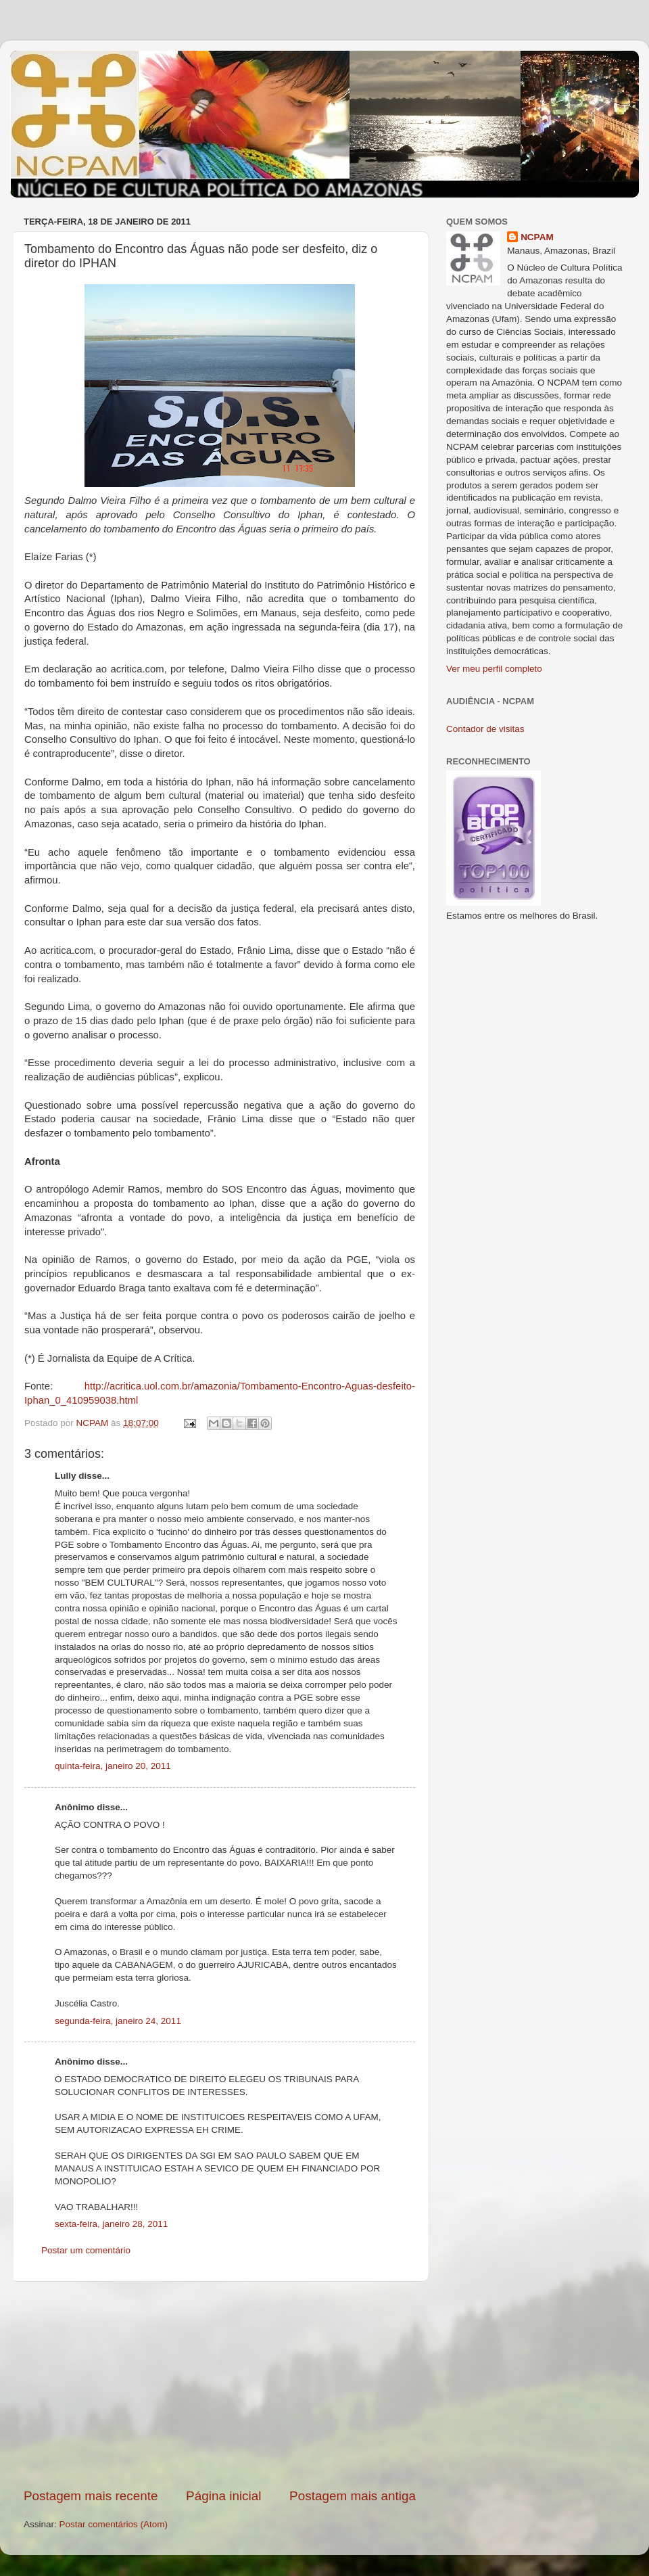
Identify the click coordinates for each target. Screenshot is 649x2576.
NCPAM (537, 237)
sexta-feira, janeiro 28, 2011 (111, 2224)
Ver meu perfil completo (494, 669)
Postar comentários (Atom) (113, 2524)
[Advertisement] (219, 2384)
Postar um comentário (85, 2250)
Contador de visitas (485, 729)
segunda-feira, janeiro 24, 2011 (118, 2021)
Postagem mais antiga (352, 2496)
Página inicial (223, 2496)
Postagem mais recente (91, 2496)
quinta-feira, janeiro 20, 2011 (113, 1766)
